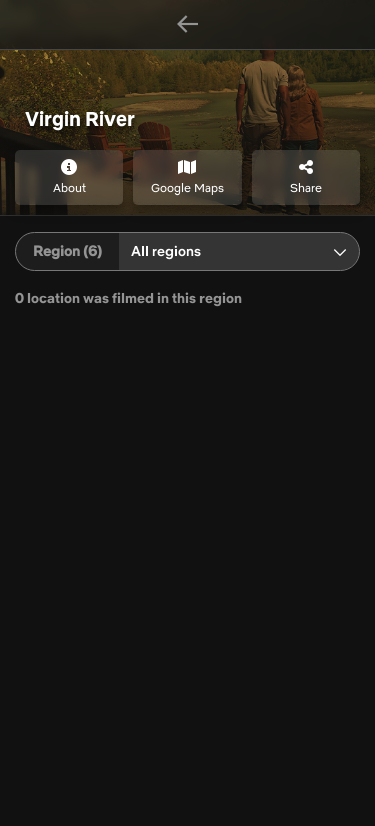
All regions (166, 251)
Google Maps (187, 177)
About (69, 177)
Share (306, 177)
